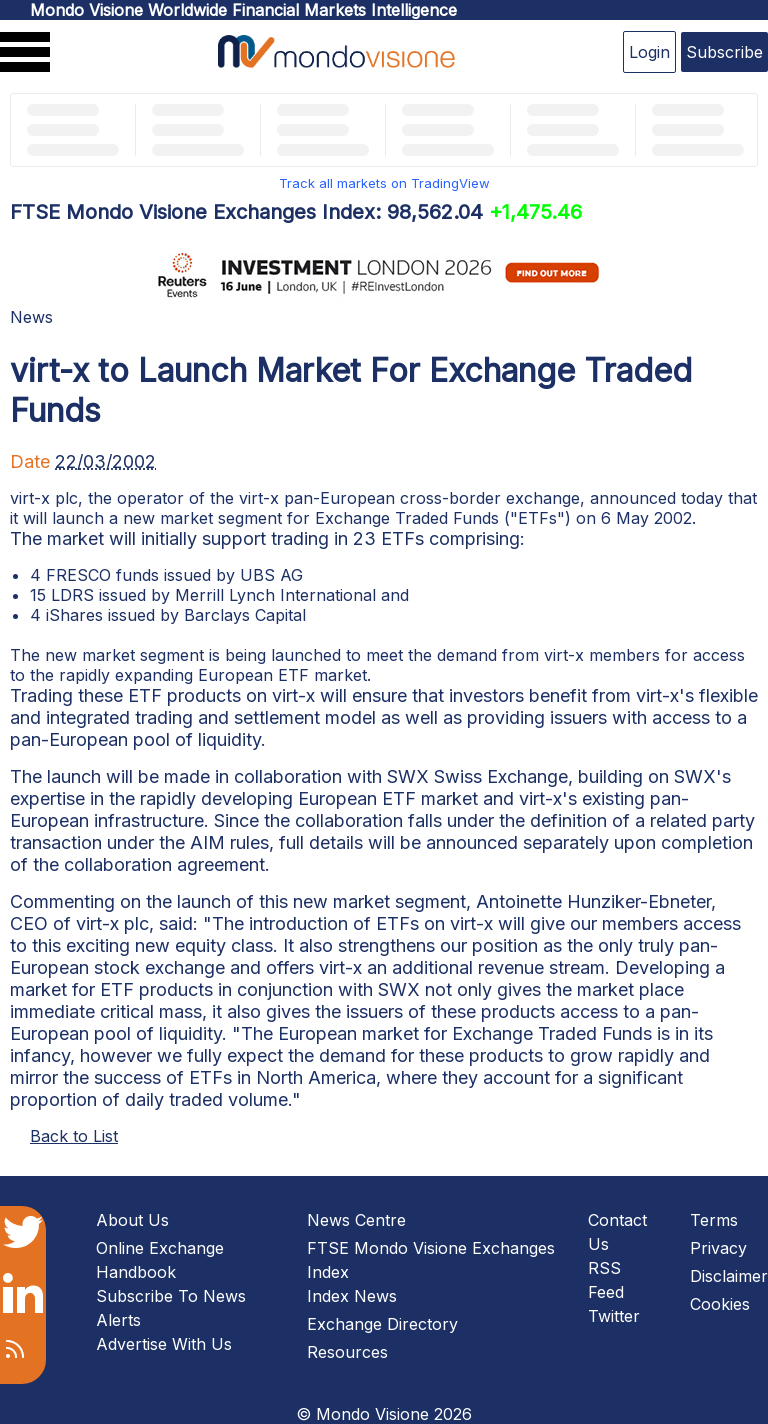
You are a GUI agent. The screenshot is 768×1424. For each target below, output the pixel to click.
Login (649, 52)
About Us (132, 1220)
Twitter (614, 1316)
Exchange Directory (382, 1324)
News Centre (356, 1220)
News (31, 317)
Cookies (720, 1304)
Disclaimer (729, 1276)
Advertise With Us (164, 1344)
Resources (347, 1352)
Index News (352, 1296)
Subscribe (724, 52)
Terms (714, 1220)
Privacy (718, 1248)
